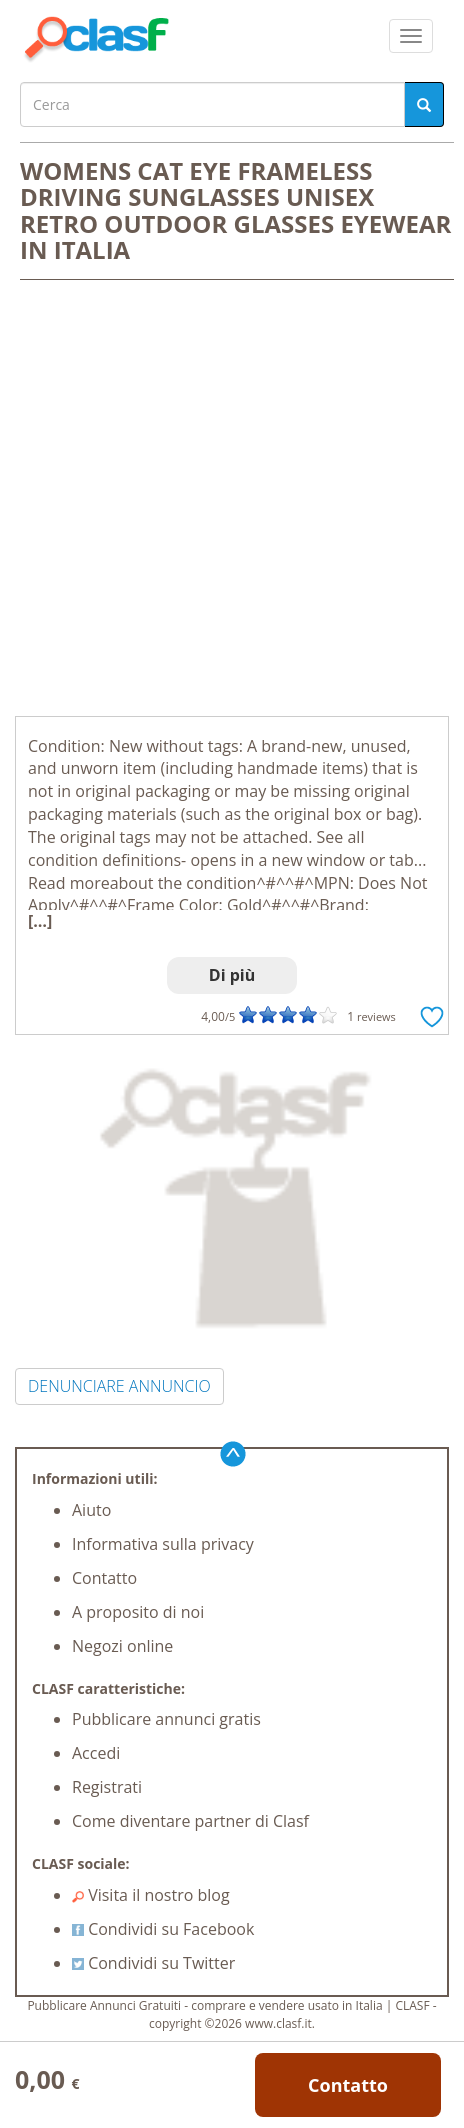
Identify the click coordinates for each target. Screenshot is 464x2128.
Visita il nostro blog (151, 1895)
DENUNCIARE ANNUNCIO (119, 1386)
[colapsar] (411, 36)
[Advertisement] (232, 500)
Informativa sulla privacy (163, 1544)
